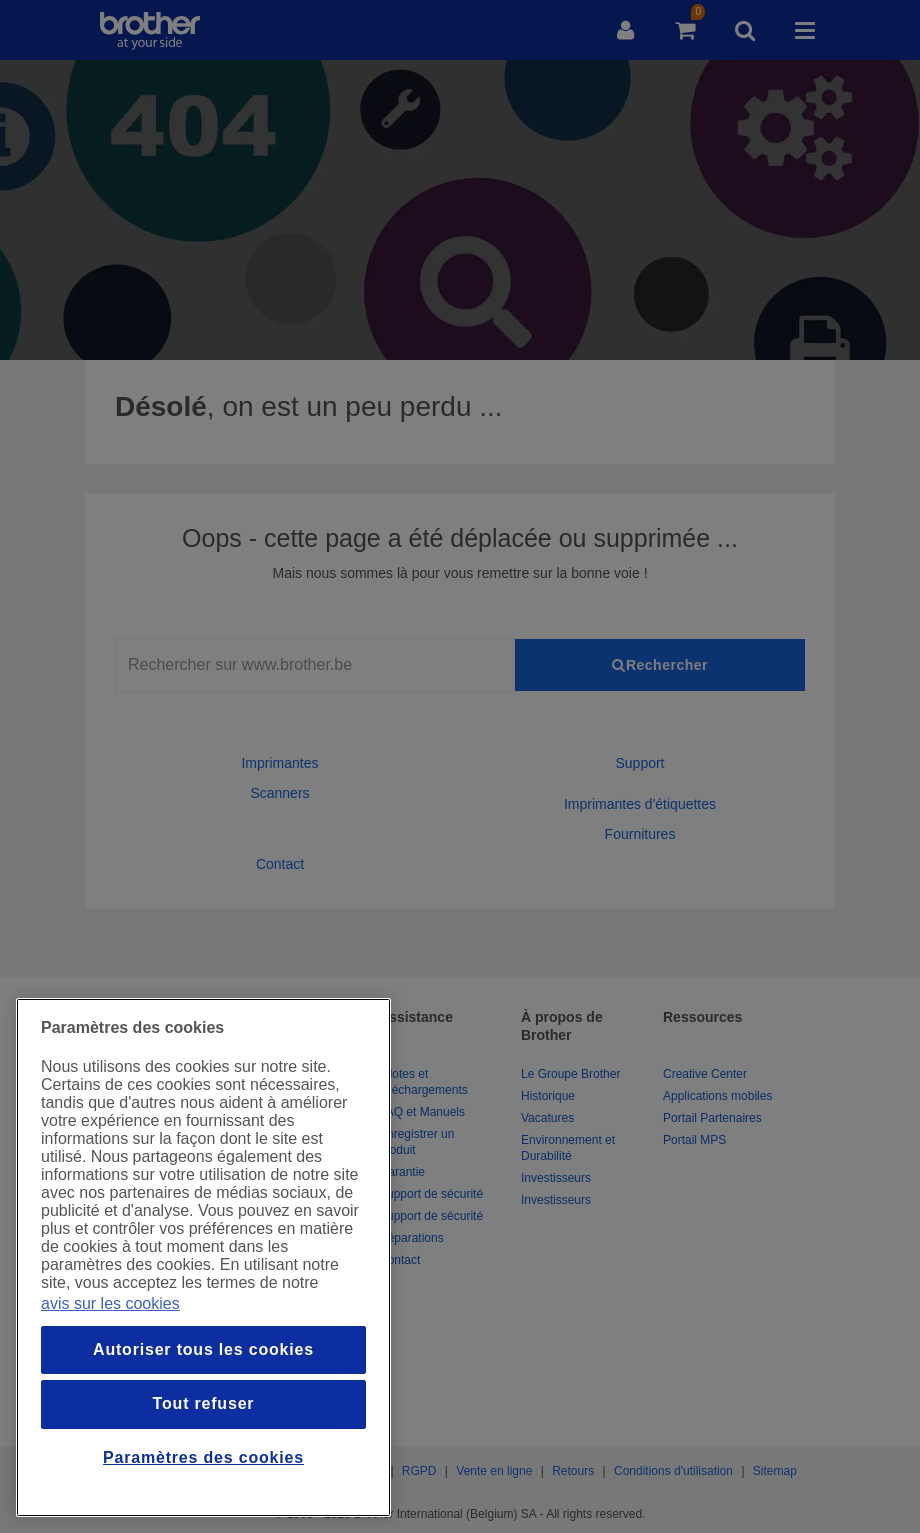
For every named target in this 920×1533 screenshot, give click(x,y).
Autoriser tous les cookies (203, 1349)
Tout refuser (204, 1403)
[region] (203, 1257)
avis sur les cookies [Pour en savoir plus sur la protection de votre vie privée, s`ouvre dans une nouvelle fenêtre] (110, 1303)
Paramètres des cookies (203, 1457)
